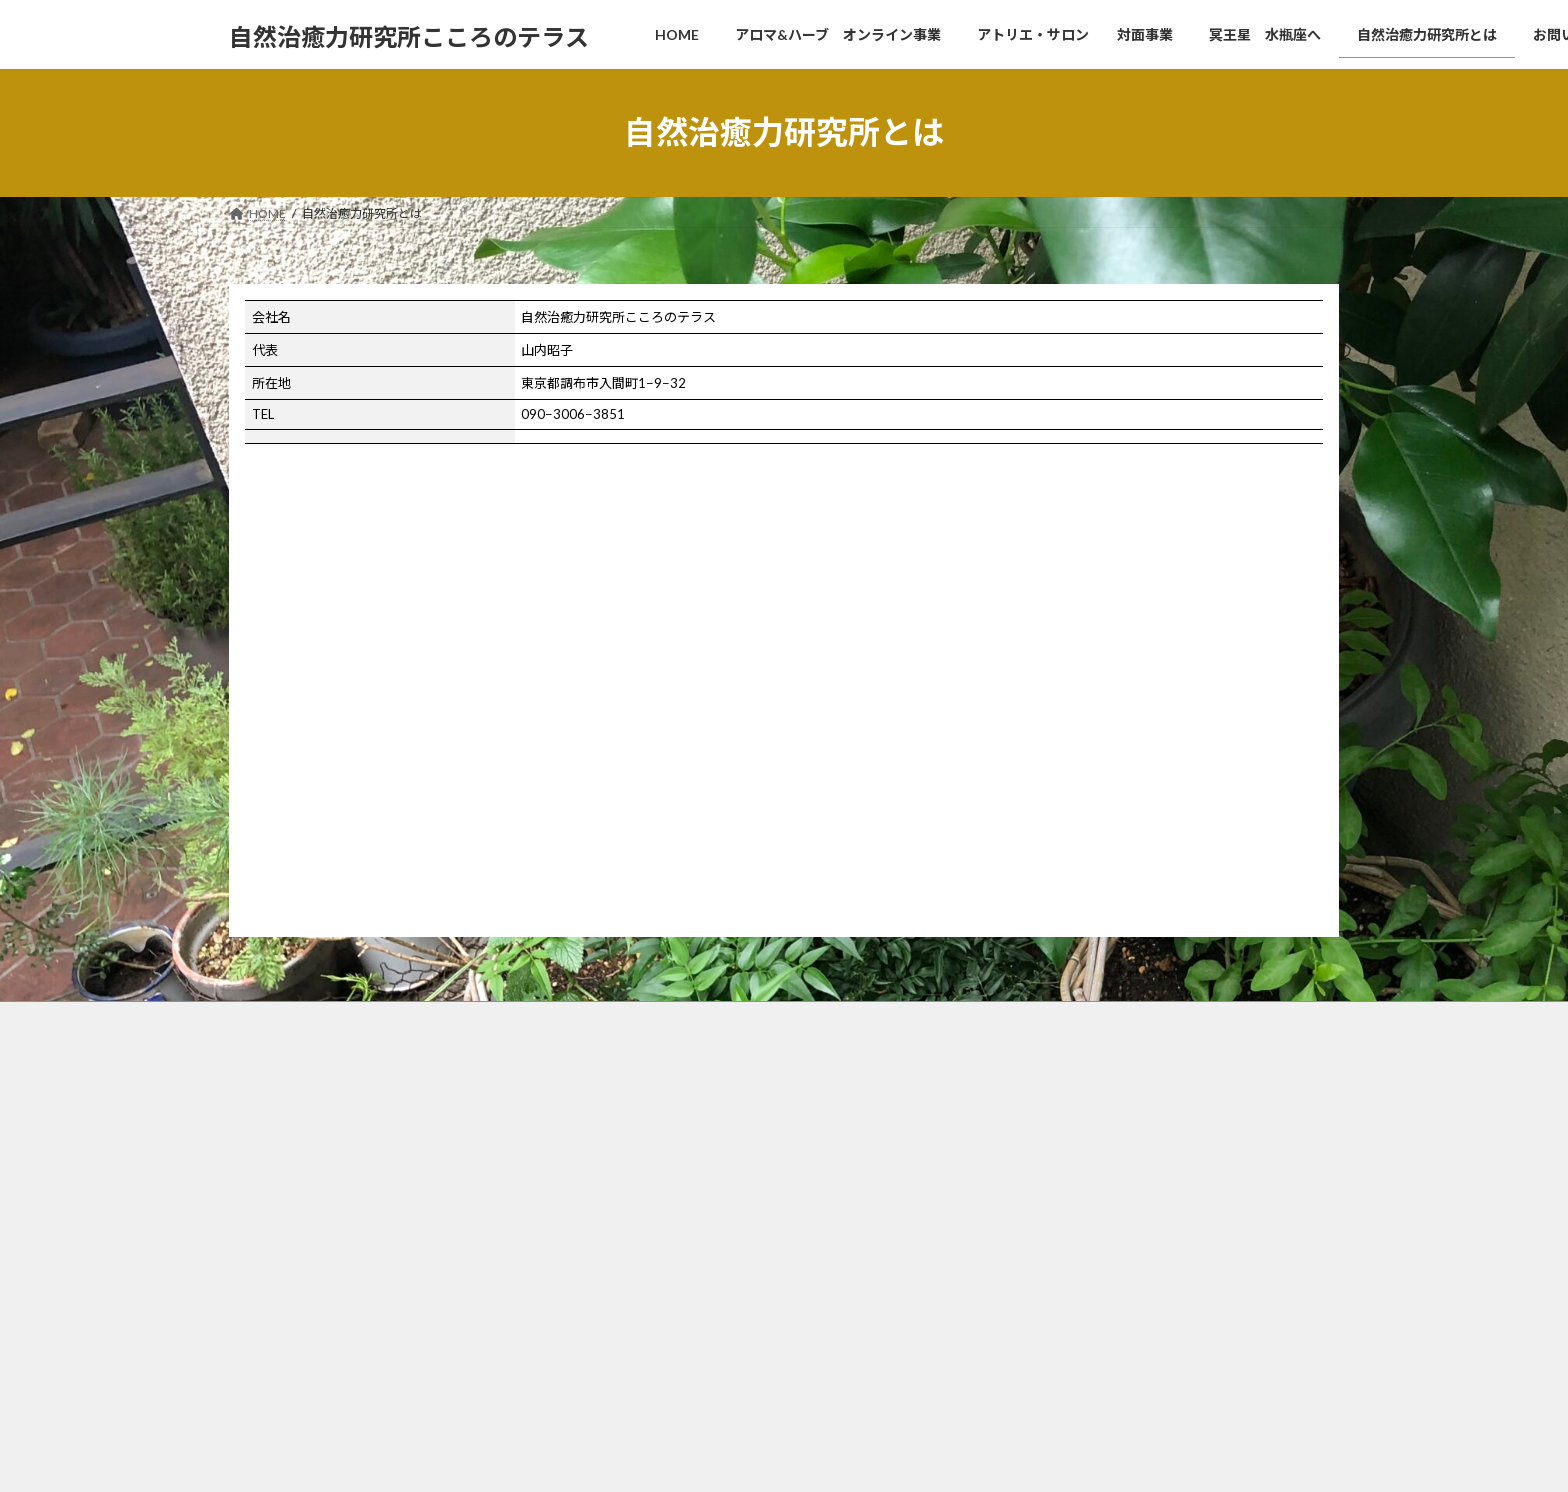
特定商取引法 (657, 1340)
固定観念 (1031, 1159)
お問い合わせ (657, 1305)
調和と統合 (1037, 1133)
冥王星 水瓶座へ (669, 1236)
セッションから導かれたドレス (717, 1201)
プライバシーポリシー (681, 1375)
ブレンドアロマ (1055, 1186)
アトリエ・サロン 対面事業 (705, 1166)
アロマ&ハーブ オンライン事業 (709, 1131)
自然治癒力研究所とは (681, 1270)
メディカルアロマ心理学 (1078, 1212)
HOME (639, 1096)
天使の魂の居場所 (1055, 1106)
